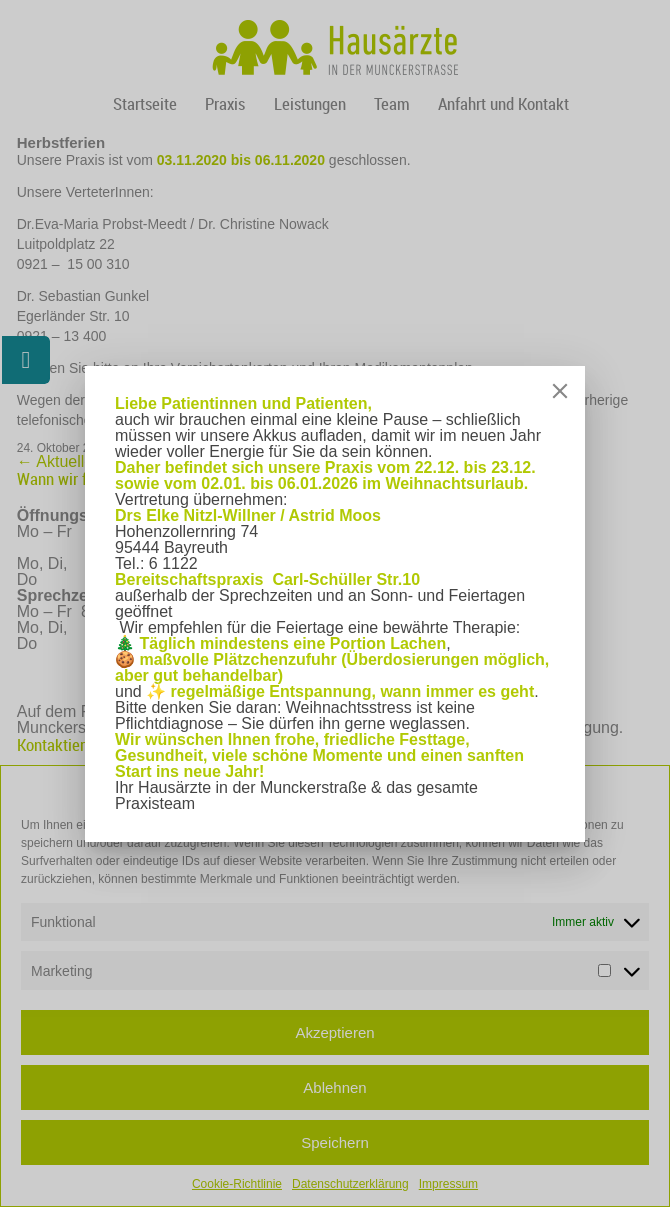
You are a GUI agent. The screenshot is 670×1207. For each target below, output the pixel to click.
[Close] (560, 391)
